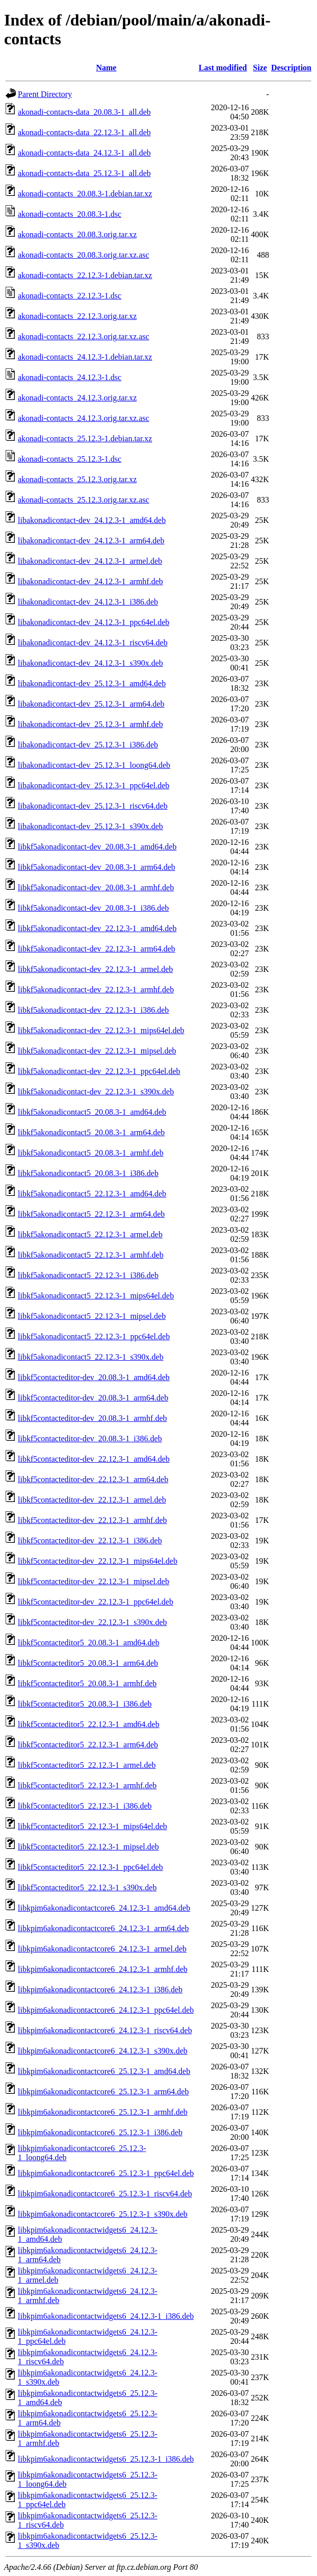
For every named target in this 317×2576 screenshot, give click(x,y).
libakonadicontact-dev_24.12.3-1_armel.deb (90, 561)
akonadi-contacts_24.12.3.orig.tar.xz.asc (83, 418)
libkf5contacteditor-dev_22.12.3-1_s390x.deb (92, 1622)
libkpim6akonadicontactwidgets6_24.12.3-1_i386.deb (106, 2316)
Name (106, 67)
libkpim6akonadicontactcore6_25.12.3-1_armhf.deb (103, 2112)
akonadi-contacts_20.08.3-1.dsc (69, 214)
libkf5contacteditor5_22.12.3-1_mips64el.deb (92, 1826)
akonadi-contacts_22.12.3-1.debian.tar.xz (85, 275)
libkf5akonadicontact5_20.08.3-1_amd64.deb (92, 1112)
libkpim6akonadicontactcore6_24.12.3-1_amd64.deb (104, 1908)
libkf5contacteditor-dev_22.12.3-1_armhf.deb (92, 1520)
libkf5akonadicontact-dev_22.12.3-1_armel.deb (95, 969)
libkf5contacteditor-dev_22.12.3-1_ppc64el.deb (95, 1601)
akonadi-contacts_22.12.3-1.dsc (69, 295)
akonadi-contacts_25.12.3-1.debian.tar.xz (85, 438)
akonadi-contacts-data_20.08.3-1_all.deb (84, 112)
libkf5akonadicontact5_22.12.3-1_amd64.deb (92, 1193)
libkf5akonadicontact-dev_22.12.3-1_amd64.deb (97, 928)
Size (260, 67)
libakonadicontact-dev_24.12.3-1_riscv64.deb (93, 642)
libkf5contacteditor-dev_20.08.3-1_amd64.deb (94, 1377)
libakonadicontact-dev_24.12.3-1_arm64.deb (91, 540)
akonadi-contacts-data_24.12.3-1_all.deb (84, 152)
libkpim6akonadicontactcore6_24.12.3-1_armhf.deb (103, 1969)
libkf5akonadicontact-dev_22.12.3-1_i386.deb (93, 1010)
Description (291, 67)
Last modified (223, 67)
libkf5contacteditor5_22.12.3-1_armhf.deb (87, 1785)
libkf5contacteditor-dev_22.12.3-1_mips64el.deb (97, 1561)
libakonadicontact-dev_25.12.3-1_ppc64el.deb (93, 785)
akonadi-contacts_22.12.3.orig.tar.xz (77, 316)
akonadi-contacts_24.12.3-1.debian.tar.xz (85, 357)
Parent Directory (45, 94)
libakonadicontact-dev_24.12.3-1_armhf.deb (90, 581)
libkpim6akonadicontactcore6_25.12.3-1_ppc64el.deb (106, 2173)
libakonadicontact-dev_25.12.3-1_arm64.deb (91, 703)
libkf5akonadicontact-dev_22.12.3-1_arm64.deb (96, 948)
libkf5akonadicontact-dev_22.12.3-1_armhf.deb (96, 989)
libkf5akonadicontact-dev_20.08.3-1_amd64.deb (97, 846)
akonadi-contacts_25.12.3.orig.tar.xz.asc (83, 499)
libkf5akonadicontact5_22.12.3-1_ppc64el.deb (94, 1336)
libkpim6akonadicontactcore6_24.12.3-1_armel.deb (102, 1948)
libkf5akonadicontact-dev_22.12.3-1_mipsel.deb (97, 1050)
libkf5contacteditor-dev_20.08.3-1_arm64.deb (93, 1397)
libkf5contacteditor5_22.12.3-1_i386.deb (85, 1806)
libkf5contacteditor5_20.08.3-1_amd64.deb (89, 1642)
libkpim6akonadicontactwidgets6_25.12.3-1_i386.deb (106, 2459)
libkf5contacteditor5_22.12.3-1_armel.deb (87, 1765)
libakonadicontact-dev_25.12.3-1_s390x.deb (90, 826)
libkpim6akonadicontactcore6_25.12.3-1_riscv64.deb (105, 2193)
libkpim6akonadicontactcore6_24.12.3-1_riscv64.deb (105, 2030)
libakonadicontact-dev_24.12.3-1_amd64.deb (92, 520)
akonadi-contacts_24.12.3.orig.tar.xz (77, 397)
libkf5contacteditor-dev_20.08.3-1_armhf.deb (92, 1418)
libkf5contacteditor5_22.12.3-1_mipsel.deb (88, 1846)
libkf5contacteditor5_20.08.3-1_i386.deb (85, 1703)
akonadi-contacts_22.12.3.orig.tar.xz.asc (83, 336)
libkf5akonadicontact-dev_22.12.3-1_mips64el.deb (101, 1030)
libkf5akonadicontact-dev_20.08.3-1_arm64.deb (96, 867)
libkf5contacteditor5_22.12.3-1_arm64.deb (88, 1744)
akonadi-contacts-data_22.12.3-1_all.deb (84, 132)
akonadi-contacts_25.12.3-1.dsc (69, 459)
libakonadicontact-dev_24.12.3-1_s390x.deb (90, 663)
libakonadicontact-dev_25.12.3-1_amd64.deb (92, 683)
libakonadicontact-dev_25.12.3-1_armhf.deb (90, 724)
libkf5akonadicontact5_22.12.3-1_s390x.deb (91, 1357)
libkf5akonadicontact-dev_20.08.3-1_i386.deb (93, 908)
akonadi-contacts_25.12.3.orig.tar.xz (77, 479)
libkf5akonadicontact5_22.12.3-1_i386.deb (88, 1275)
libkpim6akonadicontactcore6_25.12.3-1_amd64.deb (104, 2071)
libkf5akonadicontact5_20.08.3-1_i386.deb (88, 1173)
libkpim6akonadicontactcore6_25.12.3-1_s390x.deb (103, 2214)
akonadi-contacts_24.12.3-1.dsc (69, 377)
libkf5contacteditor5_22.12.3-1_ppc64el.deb (90, 1867)
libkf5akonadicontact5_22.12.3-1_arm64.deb (91, 1214)
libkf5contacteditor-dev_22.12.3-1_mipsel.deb (93, 1581)
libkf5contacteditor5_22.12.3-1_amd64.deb (89, 1724)
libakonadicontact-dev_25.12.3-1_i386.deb (88, 744)
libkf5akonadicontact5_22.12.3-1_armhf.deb (91, 1255)
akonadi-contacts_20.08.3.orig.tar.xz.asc (83, 255)
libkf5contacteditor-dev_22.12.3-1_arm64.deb (93, 1479)
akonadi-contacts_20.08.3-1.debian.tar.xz (85, 193)
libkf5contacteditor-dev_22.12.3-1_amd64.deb (94, 1459)
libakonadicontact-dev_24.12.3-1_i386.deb (88, 601)
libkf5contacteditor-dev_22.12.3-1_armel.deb (92, 1499)
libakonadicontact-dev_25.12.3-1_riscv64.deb (93, 806)
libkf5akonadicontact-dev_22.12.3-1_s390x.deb (96, 1091)
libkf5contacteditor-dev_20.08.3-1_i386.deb (90, 1438)
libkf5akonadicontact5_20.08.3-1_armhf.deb (91, 1152)
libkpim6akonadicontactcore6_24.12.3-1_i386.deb (100, 1989)
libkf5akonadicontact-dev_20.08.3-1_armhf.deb (96, 887)
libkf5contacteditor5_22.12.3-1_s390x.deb (87, 1887)
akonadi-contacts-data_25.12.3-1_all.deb (84, 173)
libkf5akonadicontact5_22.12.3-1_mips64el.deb (96, 1295)
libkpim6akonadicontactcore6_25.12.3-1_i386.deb (100, 2132)
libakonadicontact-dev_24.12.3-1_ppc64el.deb (93, 622)
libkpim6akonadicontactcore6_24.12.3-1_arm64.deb (103, 1928)
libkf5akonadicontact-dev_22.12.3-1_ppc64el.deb (99, 1071)
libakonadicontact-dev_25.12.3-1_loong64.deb (94, 765)
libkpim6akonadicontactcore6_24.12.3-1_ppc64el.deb (106, 2010)
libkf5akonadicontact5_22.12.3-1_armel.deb (90, 1234)
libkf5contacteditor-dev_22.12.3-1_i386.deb (90, 1540)
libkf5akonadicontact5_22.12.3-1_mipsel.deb (92, 1316)
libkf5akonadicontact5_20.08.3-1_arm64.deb (91, 1132)
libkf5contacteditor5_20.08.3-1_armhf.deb (87, 1683)
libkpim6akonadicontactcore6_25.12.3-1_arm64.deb (103, 2091)
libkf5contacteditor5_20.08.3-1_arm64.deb (88, 1663)
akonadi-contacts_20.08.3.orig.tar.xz (77, 234)
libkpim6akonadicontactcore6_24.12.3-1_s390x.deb (103, 2050)
